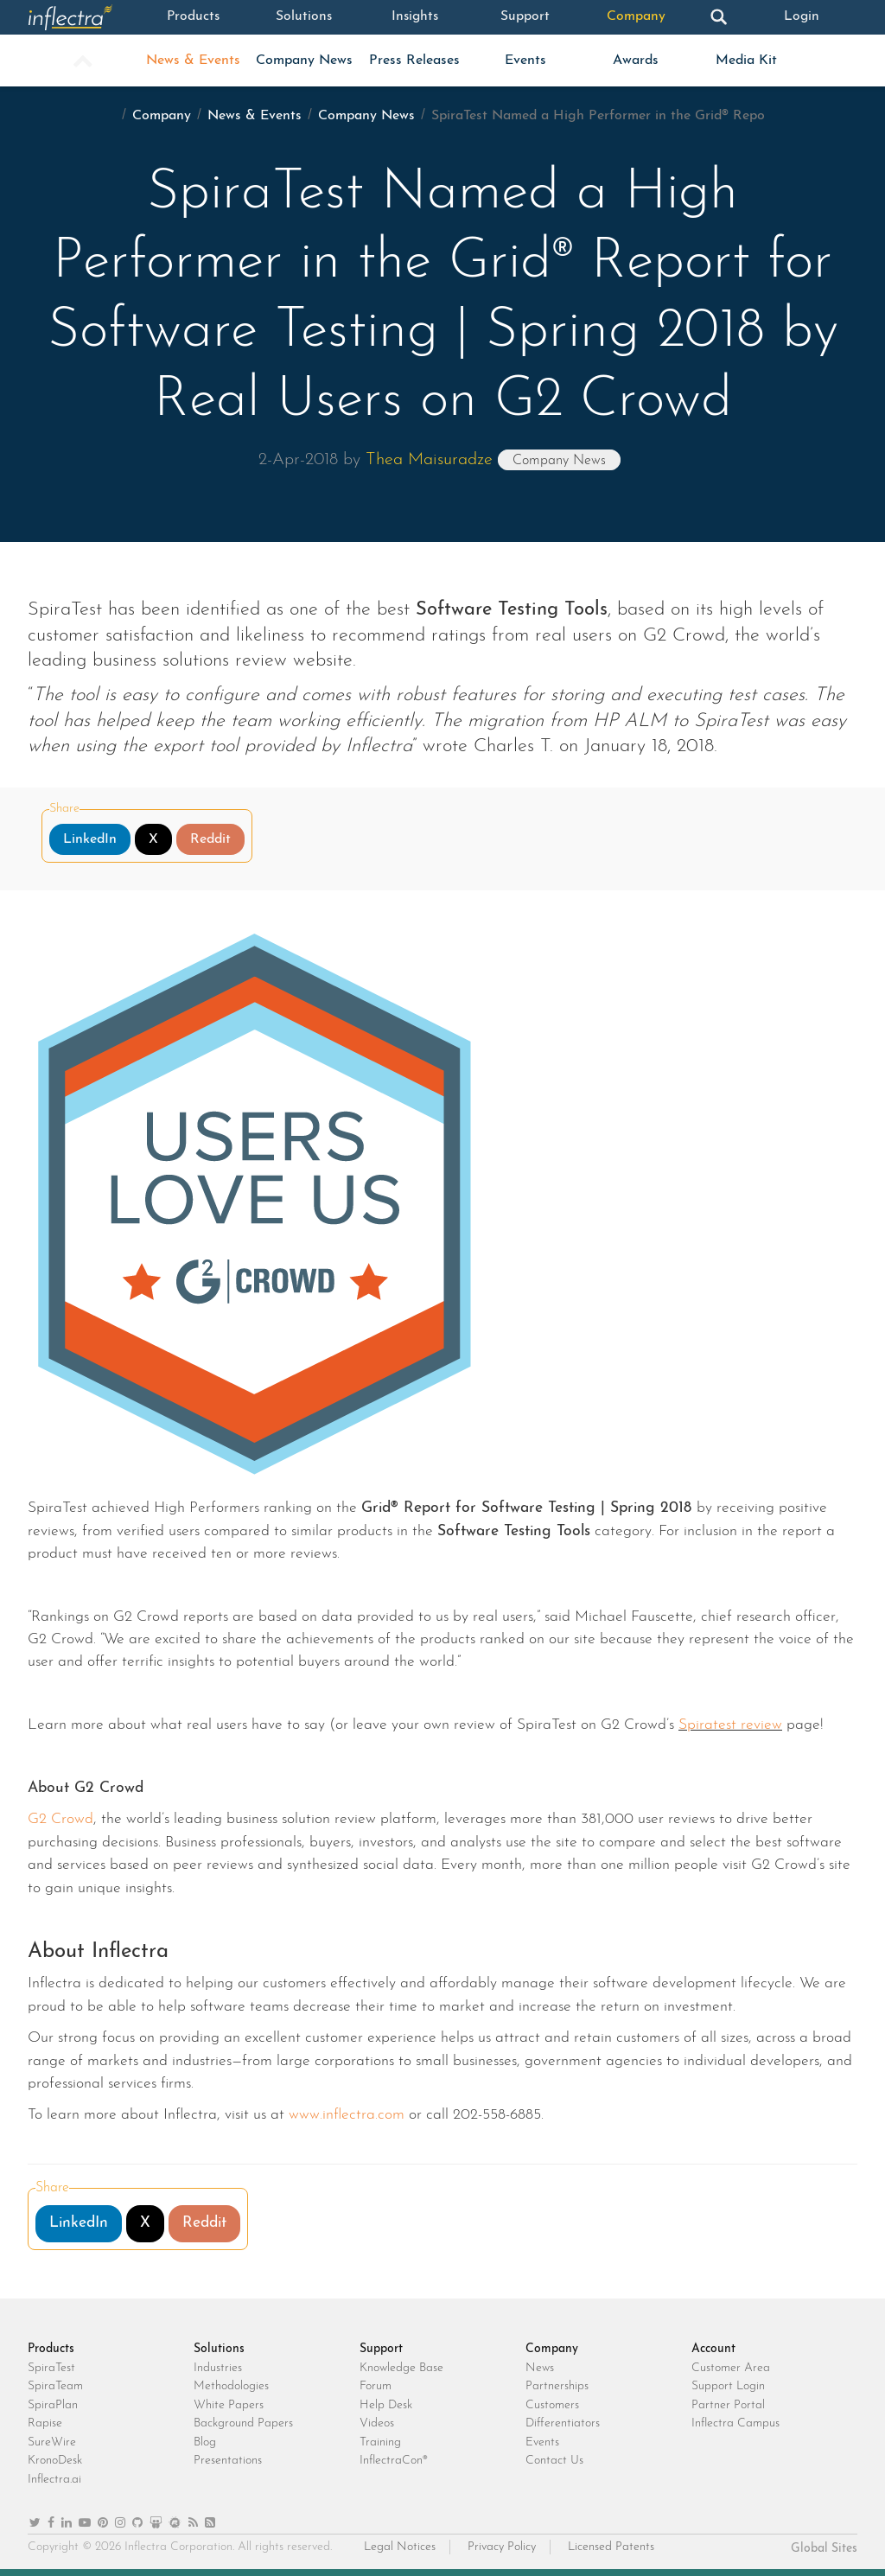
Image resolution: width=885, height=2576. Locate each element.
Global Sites (824, 2548)
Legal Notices (400, 2547)
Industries (218, 2368)
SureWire (52, 2442)
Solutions (304, 17)
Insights (414, 17)
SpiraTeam (55, 2386)
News (539, 2368)
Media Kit (746, 60)
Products (193, 17)
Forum (376, 2386)
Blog (205, 2442)
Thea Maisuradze (429, 460)
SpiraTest (51, 2368)
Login (802, 17)
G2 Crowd (60, 1819)
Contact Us (554, 2460)
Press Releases (414, 60)
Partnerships (557, 2386)
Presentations (228, 2460)
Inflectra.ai (54, 2479)
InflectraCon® (394, 2460)
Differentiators (562, 2423)
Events (525, 60)
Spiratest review (730, 1725)
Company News (304, 60)
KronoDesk (55, 2460)
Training (380, 2442)
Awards (636, 60)
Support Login (728, 2386)
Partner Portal (728, 2405)
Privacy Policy (502, 2547)
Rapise (45, 2423)
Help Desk (386, 2405)
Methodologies (231, 2386)
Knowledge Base (401, 2368)
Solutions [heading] (219, 2349)
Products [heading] (51, 2349)
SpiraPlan (53, 2405)
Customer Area (730, 2368)
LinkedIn (90, 839)
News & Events (193, 60)
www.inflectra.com (346, 2114)
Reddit (210, 839)
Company (636, 17)
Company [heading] (551, 2349)
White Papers (229, 2405)
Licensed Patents (611, 2547)
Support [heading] (381, 2349)
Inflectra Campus (735, 2423)
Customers (552, 2405)
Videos (377, 2423)
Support (525, 17)
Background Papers (243, 2423)
